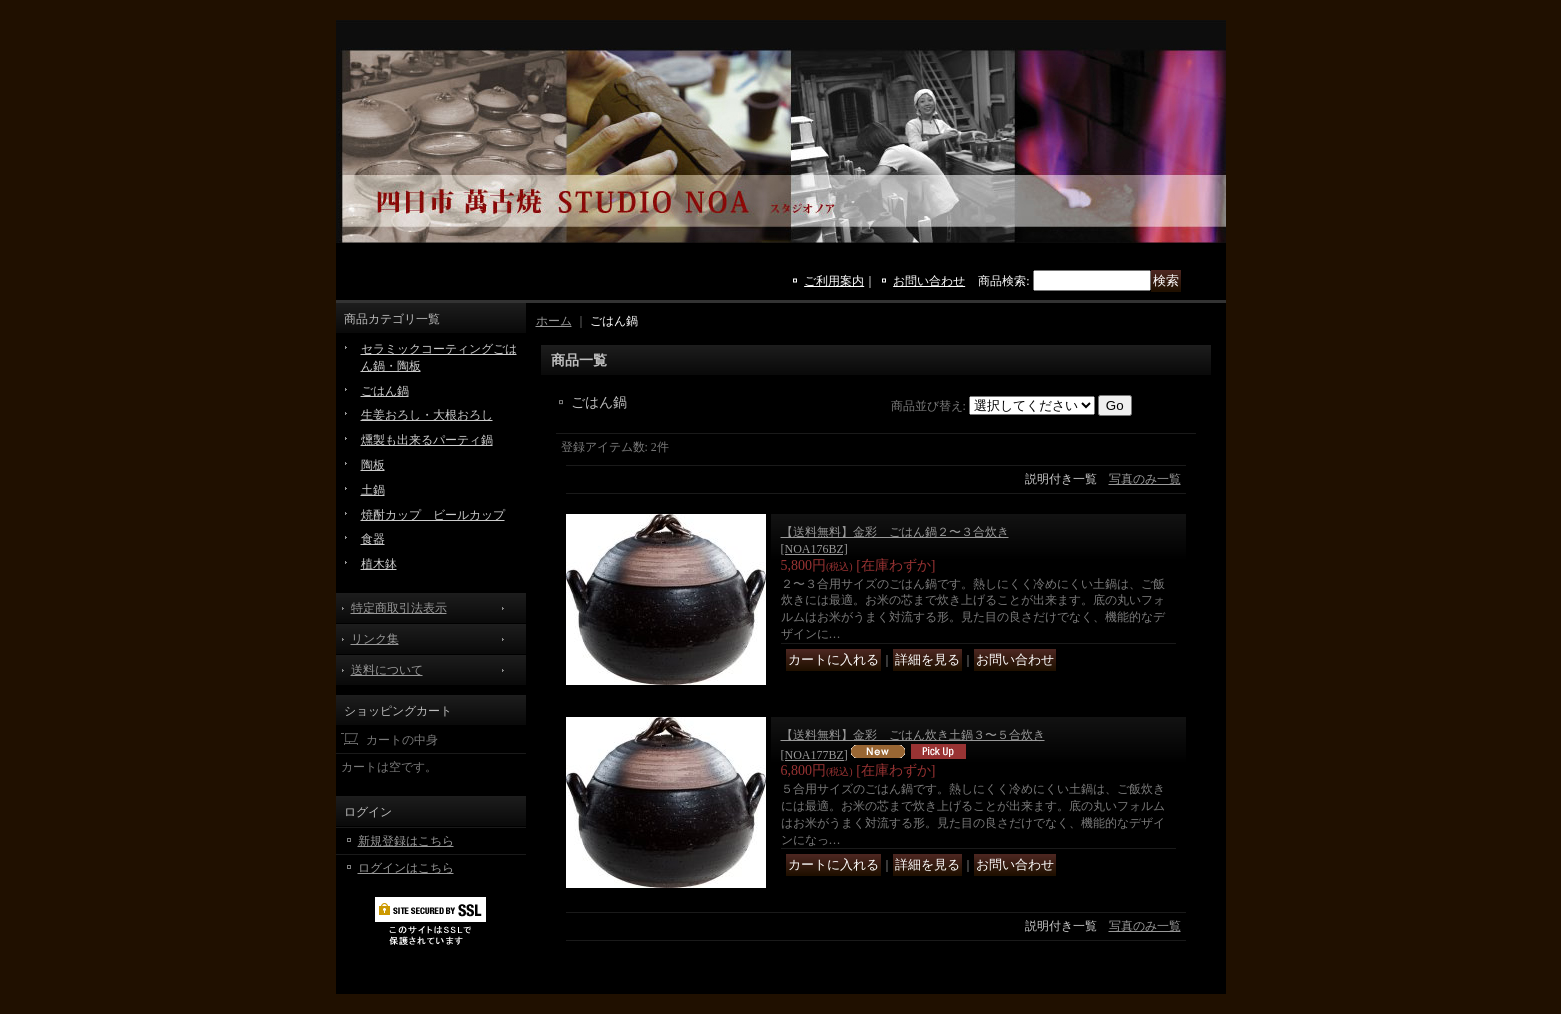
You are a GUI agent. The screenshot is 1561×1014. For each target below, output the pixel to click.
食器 (373, 539)
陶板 (373, 465)
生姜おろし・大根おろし (427, 415)
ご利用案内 (834, 281)
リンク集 (375, 639)
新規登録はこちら (406, 841)
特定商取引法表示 (399, 608)
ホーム (554, 321)
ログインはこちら (406, 868)
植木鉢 (379, 564)
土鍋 (373, 490)
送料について (387, 670)
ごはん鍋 (385, 391)
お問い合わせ (929, 281)
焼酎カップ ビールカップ (433, 515)
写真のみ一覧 (1145, 479)
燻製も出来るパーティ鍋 (427, 440)
